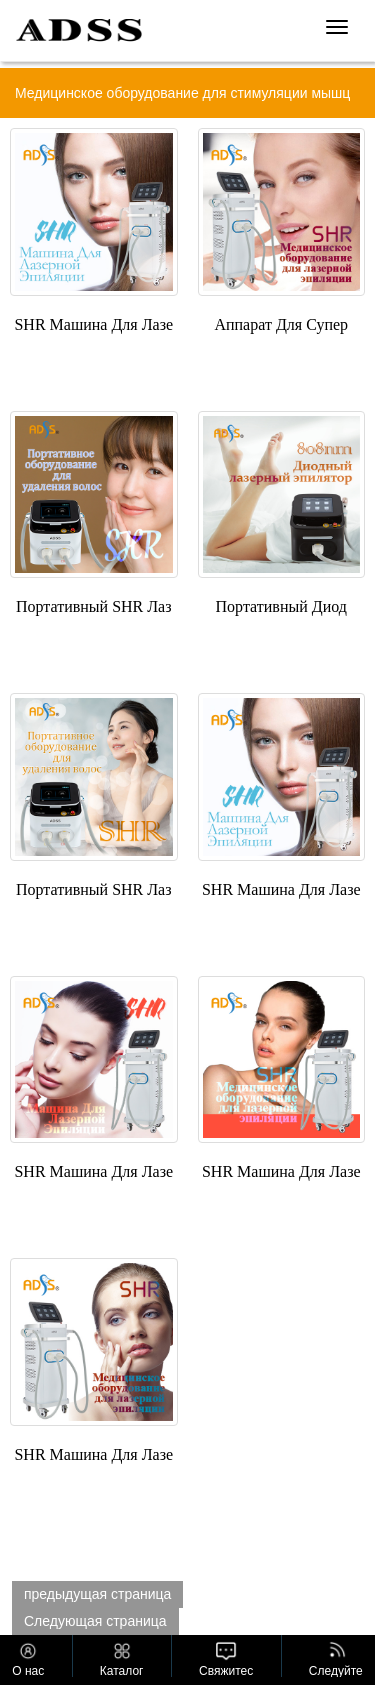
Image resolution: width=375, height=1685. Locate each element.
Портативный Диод (281, 606)
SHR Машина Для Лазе (93, 324)
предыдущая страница (97, 1594)
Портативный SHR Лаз (94, 606)
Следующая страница (95, 1621)
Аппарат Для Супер (281, 324)
